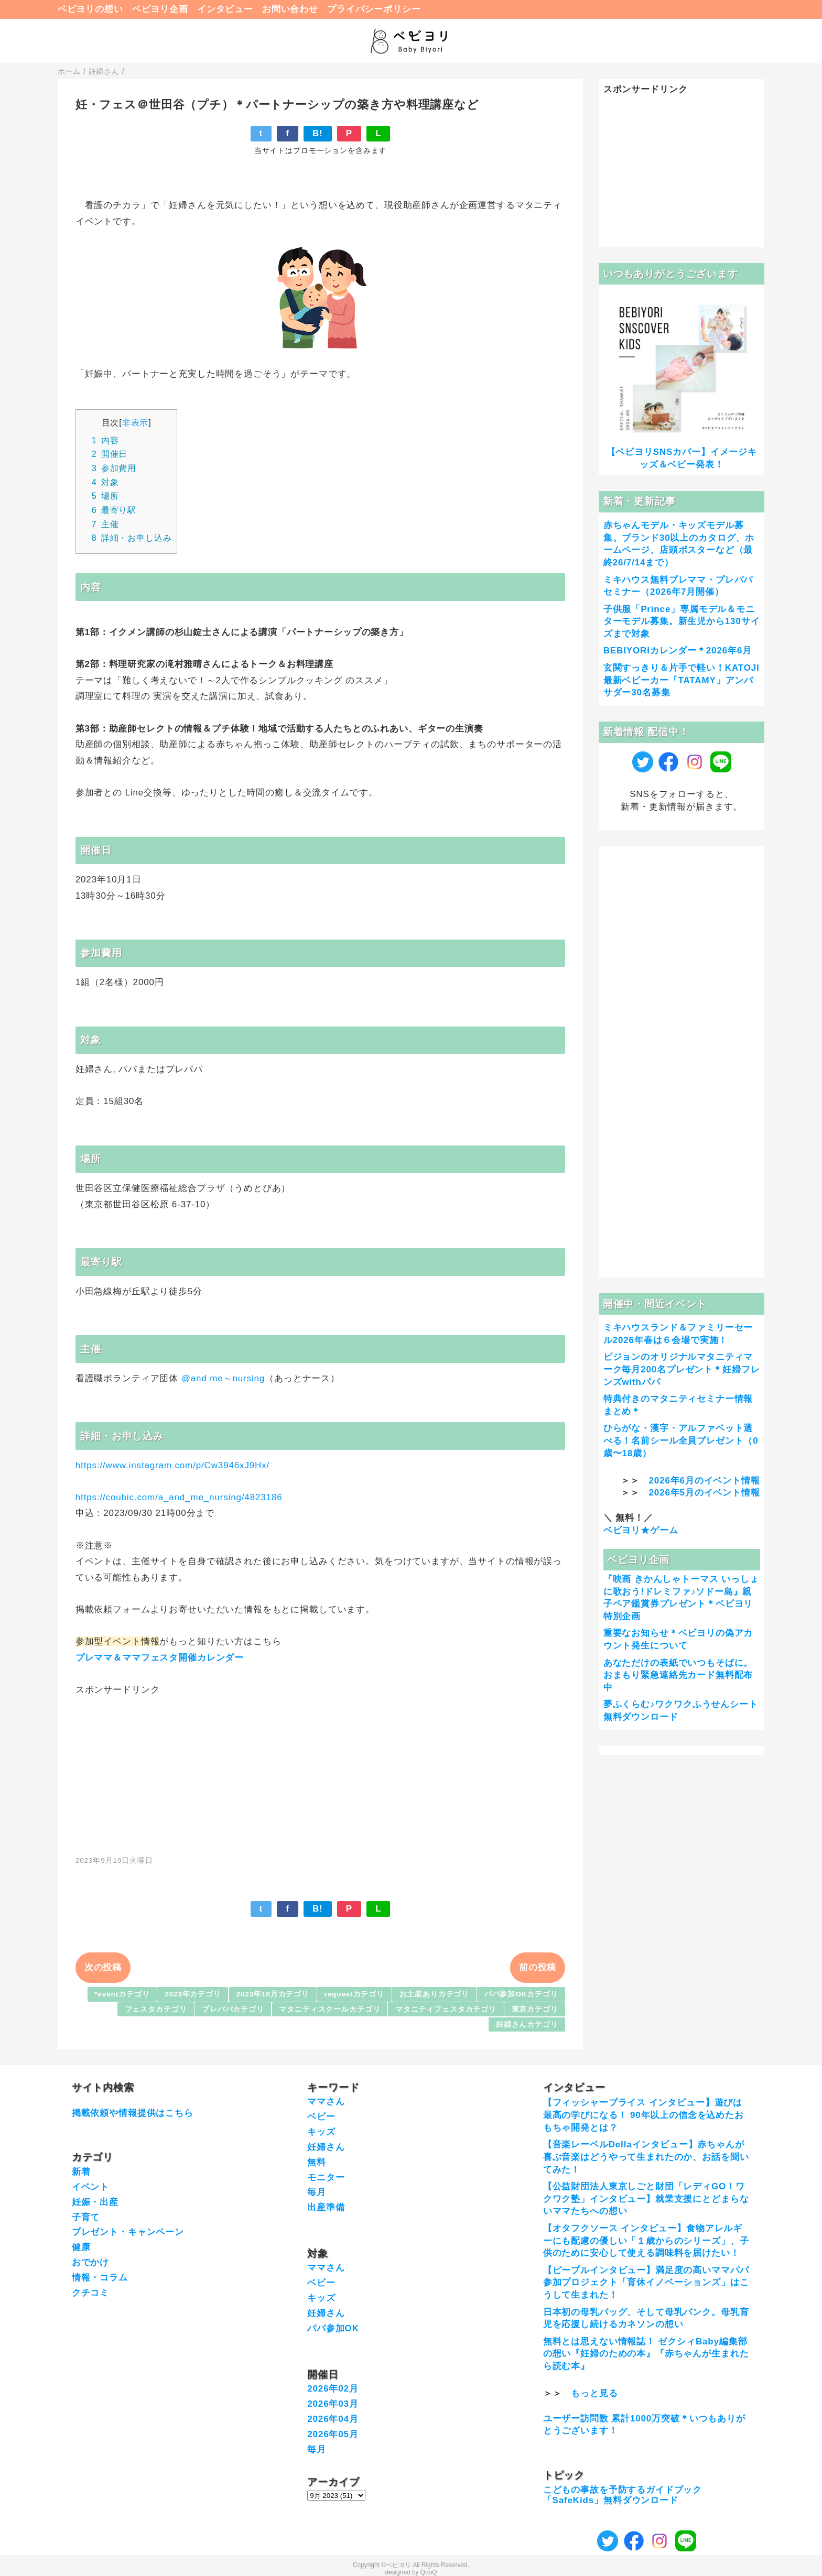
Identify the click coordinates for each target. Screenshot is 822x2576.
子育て (86, 2217)
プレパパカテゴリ (233, 2009)
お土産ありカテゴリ (434, 1994)
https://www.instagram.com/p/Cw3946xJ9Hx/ (172, 1465)
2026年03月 (333, 2404)
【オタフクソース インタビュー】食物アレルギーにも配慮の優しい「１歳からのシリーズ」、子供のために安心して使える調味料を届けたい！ (646, 2240)
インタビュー (225, 9)
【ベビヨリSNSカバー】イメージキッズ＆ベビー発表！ (682, 458)
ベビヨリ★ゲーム (640, 1530)
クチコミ (90, 2293)
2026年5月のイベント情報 (704, 1493)
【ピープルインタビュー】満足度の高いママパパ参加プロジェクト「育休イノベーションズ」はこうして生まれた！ (646, 2282)
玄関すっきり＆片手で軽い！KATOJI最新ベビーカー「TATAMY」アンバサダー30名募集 (681, 680)
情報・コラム (100, 2278)
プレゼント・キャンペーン (128, 2232)
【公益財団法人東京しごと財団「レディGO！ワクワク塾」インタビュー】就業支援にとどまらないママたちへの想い (646, 2199)
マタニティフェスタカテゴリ (445, 2009)
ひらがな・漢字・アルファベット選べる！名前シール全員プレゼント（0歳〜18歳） (681, 1440)
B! (317, 133)
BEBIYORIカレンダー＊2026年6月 (677, 651)
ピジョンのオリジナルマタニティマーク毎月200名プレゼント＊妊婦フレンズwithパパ (681, 1369)
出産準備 (325, 2207)
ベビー (321, 2117)
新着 (81, 2172)
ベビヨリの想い (90, 9)
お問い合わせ (290, 9)
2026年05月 (333, 2434)
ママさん (325, 2101)
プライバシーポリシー (374, 9)
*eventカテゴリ (121, 1994)
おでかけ (90, 2262)
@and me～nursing (223, 1378)
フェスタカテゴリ (156, 2009)
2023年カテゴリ (193, 1994)
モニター (325, 2177)
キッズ (321, 2132)
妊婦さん (325, 2147)
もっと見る (594, 2393)
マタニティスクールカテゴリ (329, 2009)
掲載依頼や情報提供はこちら (132, 2113)
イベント (90, 2187)
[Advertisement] (320, 1769)
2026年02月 (333, 2389)
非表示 (135, 422)
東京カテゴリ (535, 2009)
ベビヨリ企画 (160, 9)
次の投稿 (103, 1967)
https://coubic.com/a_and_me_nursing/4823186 (179, 1497)
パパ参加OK (333, 2328)
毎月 (316, 2192)
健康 (81, 2247)
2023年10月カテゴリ (272, 1994)
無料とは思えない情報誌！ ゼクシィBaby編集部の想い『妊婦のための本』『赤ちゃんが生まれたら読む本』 (646, 2354)
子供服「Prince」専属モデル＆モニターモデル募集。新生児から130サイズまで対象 (681, 621)
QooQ (428, 2572)
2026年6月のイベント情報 (704, 1481)
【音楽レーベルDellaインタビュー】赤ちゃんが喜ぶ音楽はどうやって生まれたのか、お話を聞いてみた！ (646, 2157)
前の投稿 (537, 1967)
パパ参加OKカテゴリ (521, 1994)
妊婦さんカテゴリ (527, 2024)
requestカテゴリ (354, 1994)
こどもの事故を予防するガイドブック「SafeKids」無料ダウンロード (622, 2495)
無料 (316, 2162)
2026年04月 (333, 2419)
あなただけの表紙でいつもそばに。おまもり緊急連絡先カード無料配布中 (678, 1675)
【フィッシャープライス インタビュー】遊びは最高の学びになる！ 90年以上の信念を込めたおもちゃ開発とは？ (643, 2115)
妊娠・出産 (95, 2202)
